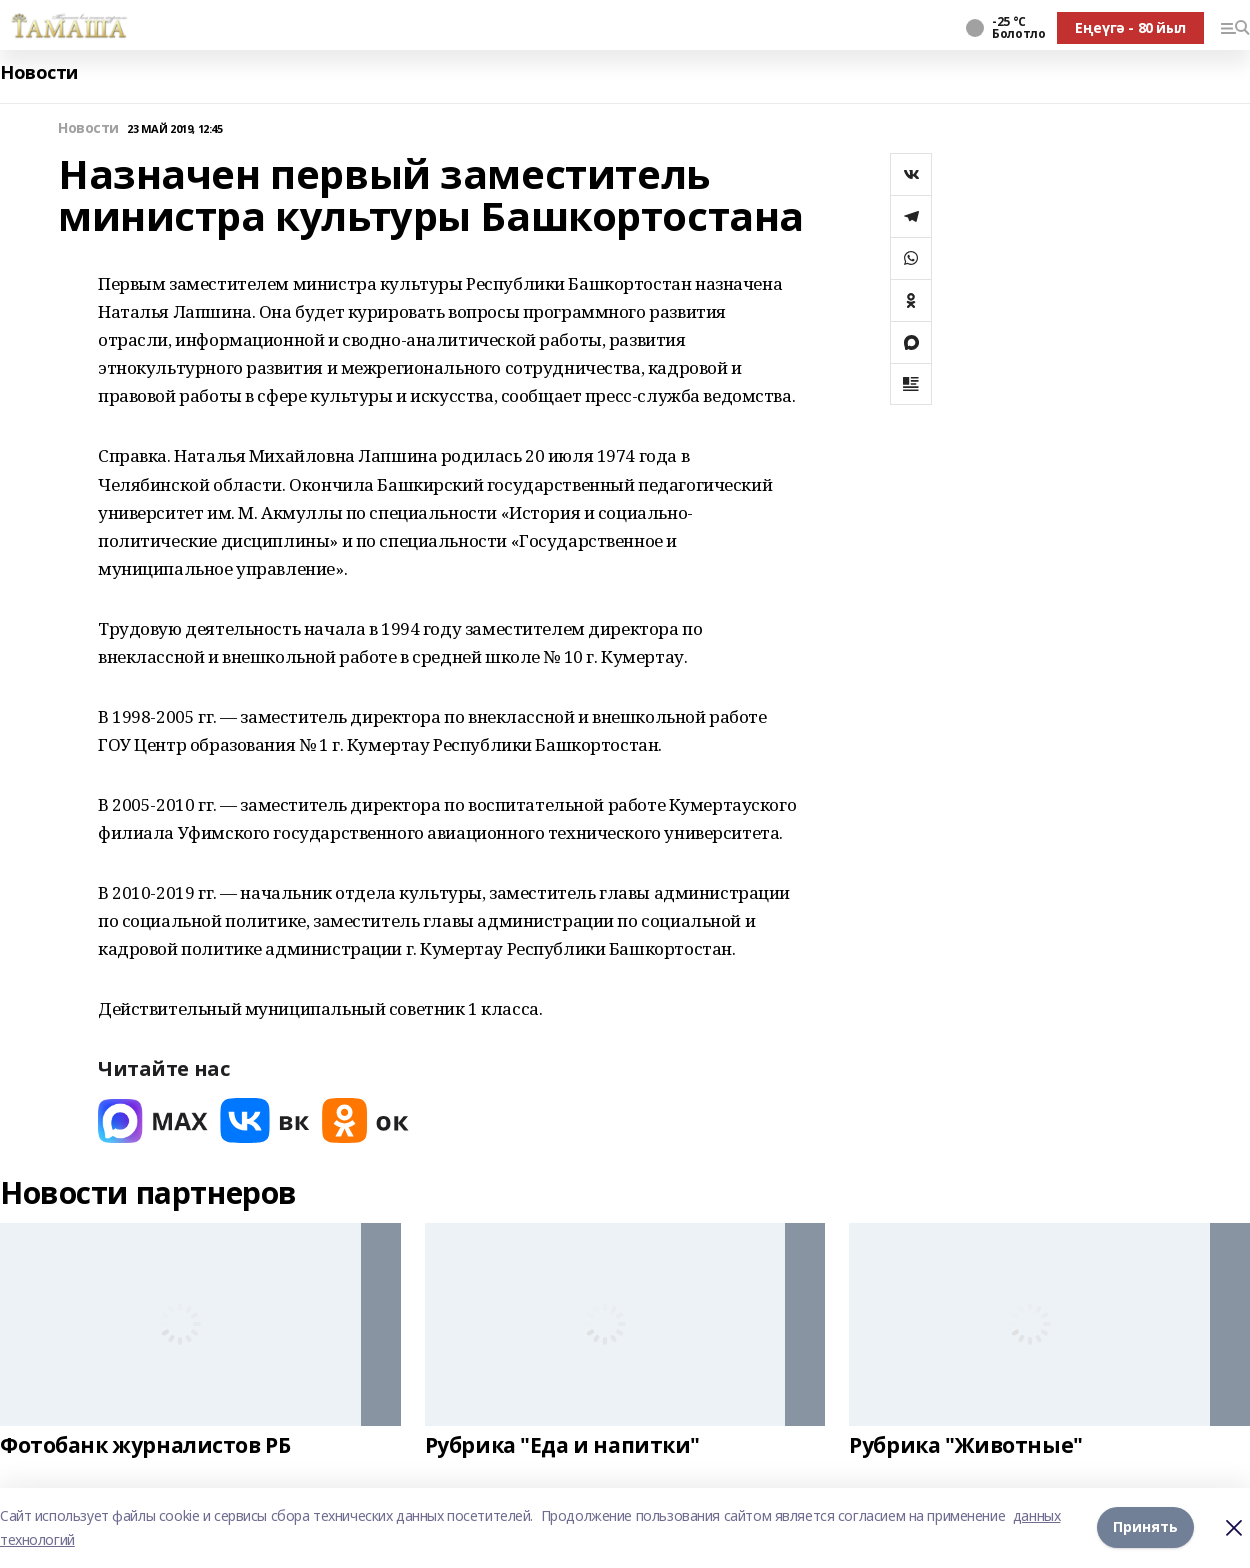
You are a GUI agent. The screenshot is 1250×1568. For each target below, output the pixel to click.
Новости (39, 72)
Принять (1145, 1527)
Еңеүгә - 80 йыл (1130, 27)
